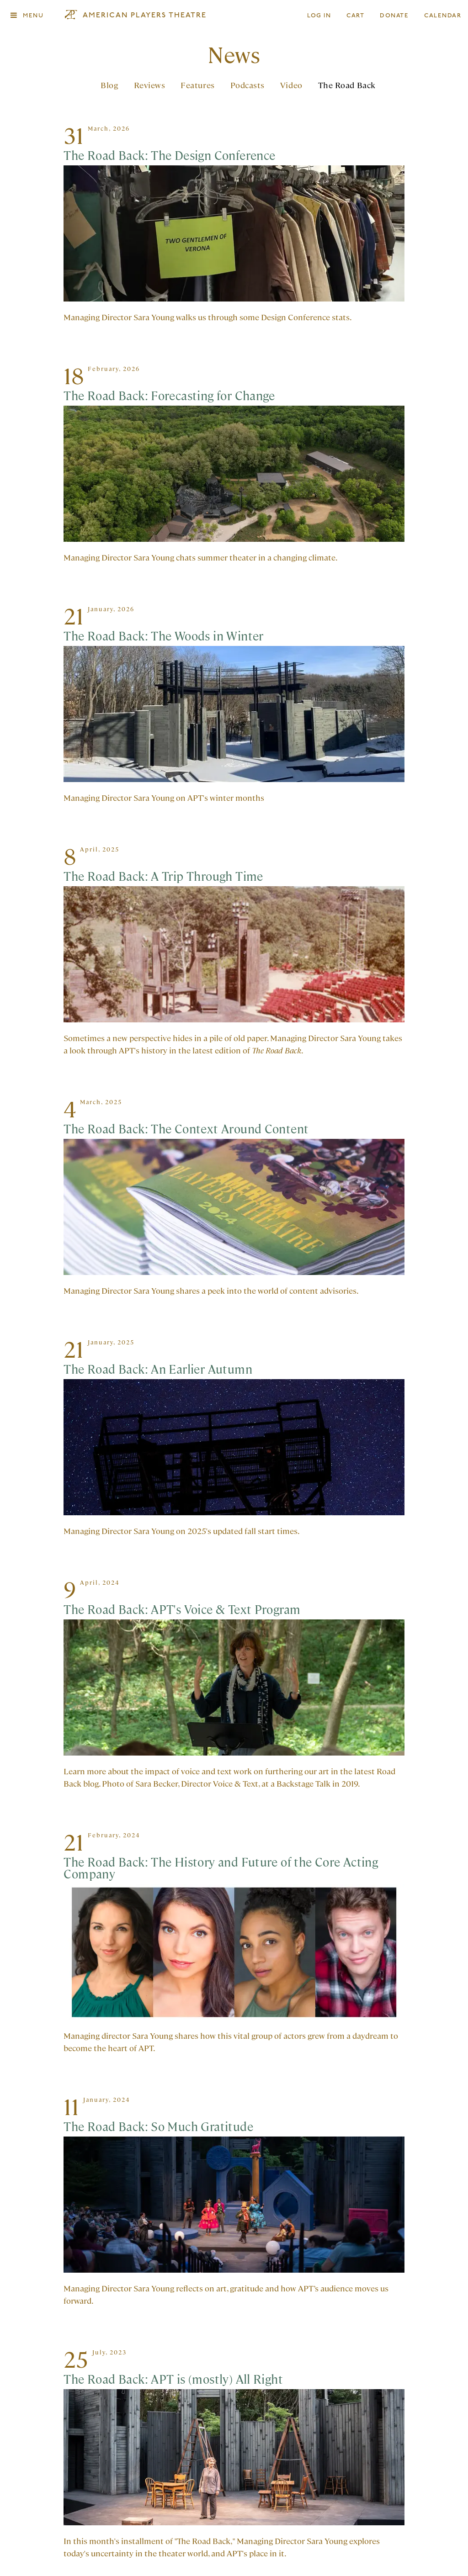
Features (197, 86)
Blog (109, 86)
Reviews (149, 86)
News (234, 55)
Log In (319, 16)
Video (291, 86)
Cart (355, 16)
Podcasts (247, 86)
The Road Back (347, 86)
